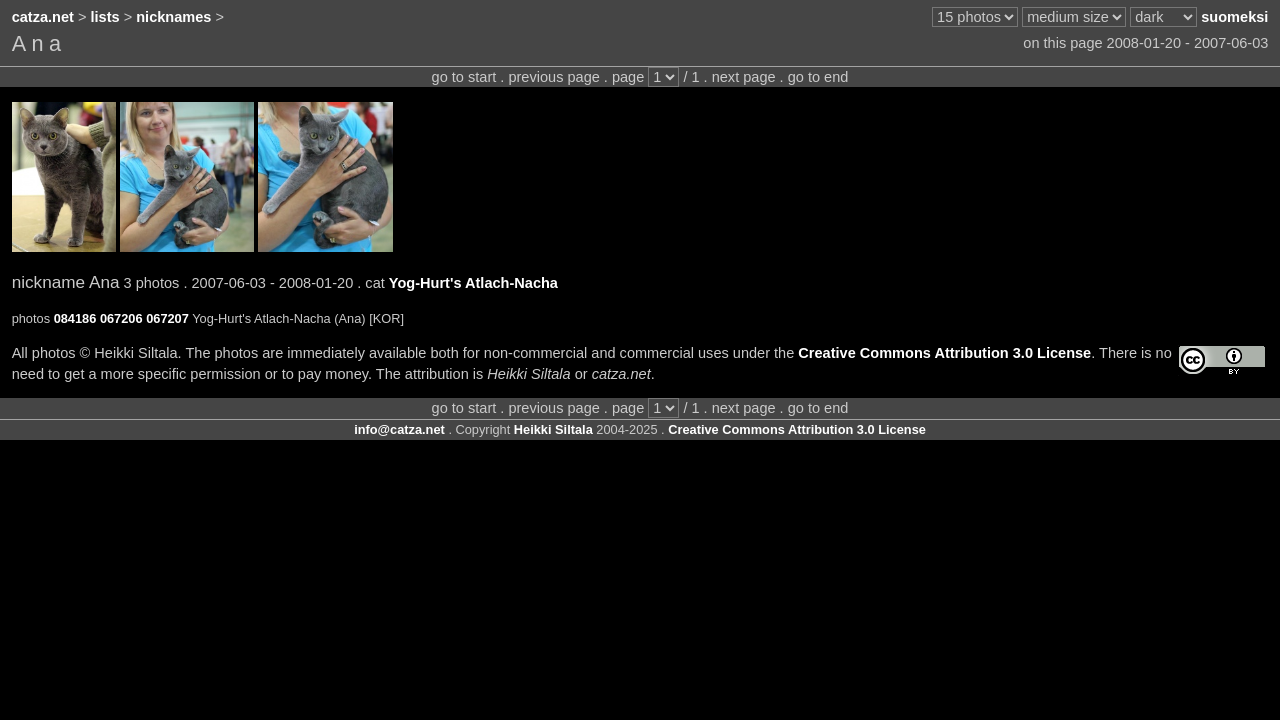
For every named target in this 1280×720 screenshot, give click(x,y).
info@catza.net (399, 429)
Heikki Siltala (553, 429)
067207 (167, 318)
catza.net (43, 17)
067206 (121, 318)
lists (105, 17)
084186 (75, 318)
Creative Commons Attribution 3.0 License (944, 353)
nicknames (173, 17)
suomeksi (1234, 17)
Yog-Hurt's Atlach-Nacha (473, 283)
